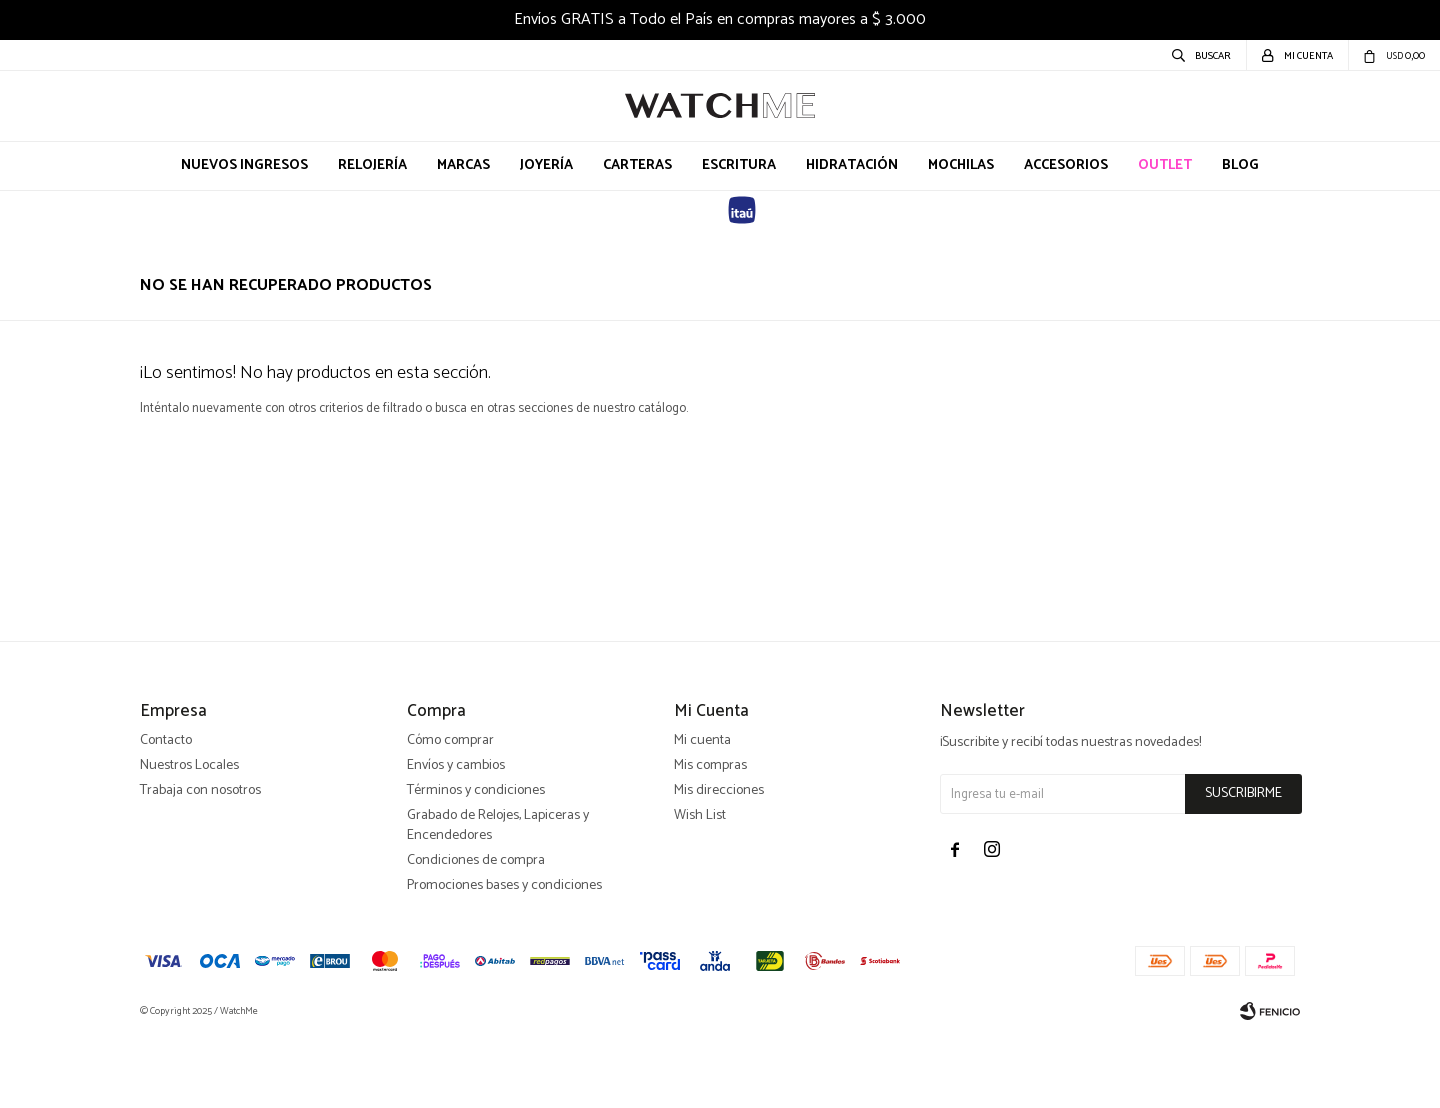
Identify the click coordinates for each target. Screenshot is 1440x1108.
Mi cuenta (702, 812)
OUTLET (1165, 165)
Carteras (637, 165)
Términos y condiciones (476, 862)
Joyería (546, 165)
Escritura (739, 165)
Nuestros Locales (189, 837)
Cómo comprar (450, 812)
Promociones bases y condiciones (504, 957)
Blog (1240, 165)
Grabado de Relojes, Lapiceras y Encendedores (498, 897)
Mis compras (710, 837)
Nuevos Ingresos (244, 165)
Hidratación (852, 165)
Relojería (372, 165)
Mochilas (961, 165)
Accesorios (1066, 165)
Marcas (463, 165)
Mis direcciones (719, 862)
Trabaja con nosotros (200, 862)
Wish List (700, 887)
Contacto (166, 812)
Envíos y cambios (456, 837)
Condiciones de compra (476, 932)
